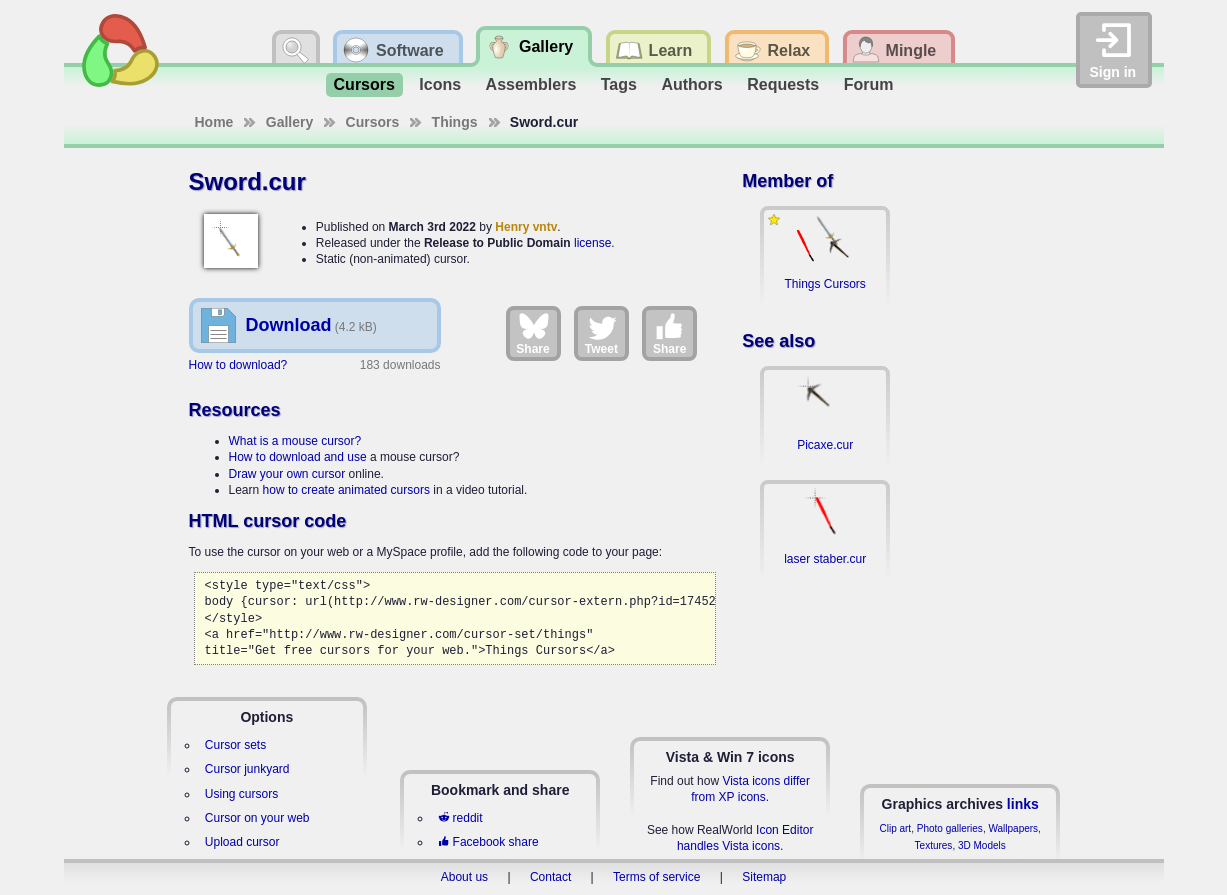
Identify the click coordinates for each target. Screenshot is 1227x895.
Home (214, 122)
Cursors (364, 84)
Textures (934, 845)
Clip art (895, 828)
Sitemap (764, 877)
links (1023, 804)
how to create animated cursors (346, 490)
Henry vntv (526, 227)
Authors (691, 84)
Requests (783, 84)
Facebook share (488, 842)
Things (455, 122)
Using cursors (241, 794)
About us (464, 877)
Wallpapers (1013, 828)
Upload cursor (242, 842)
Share (532, 333)
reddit (460, 818)
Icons (440, 84)
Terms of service (656, 877)
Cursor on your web (257, 818)
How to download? (238, 365)
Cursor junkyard (247, 769)
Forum (869, 84)
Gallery (289, 122)
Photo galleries (950, 828)
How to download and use (298, 457)
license (592, 243)
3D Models (982, 845)
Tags (619, 84)
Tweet (601, 333)
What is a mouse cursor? (295, 441)
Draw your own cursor (287, 474)
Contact (550, 877)
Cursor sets (235, 745)
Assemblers (531, 84)
